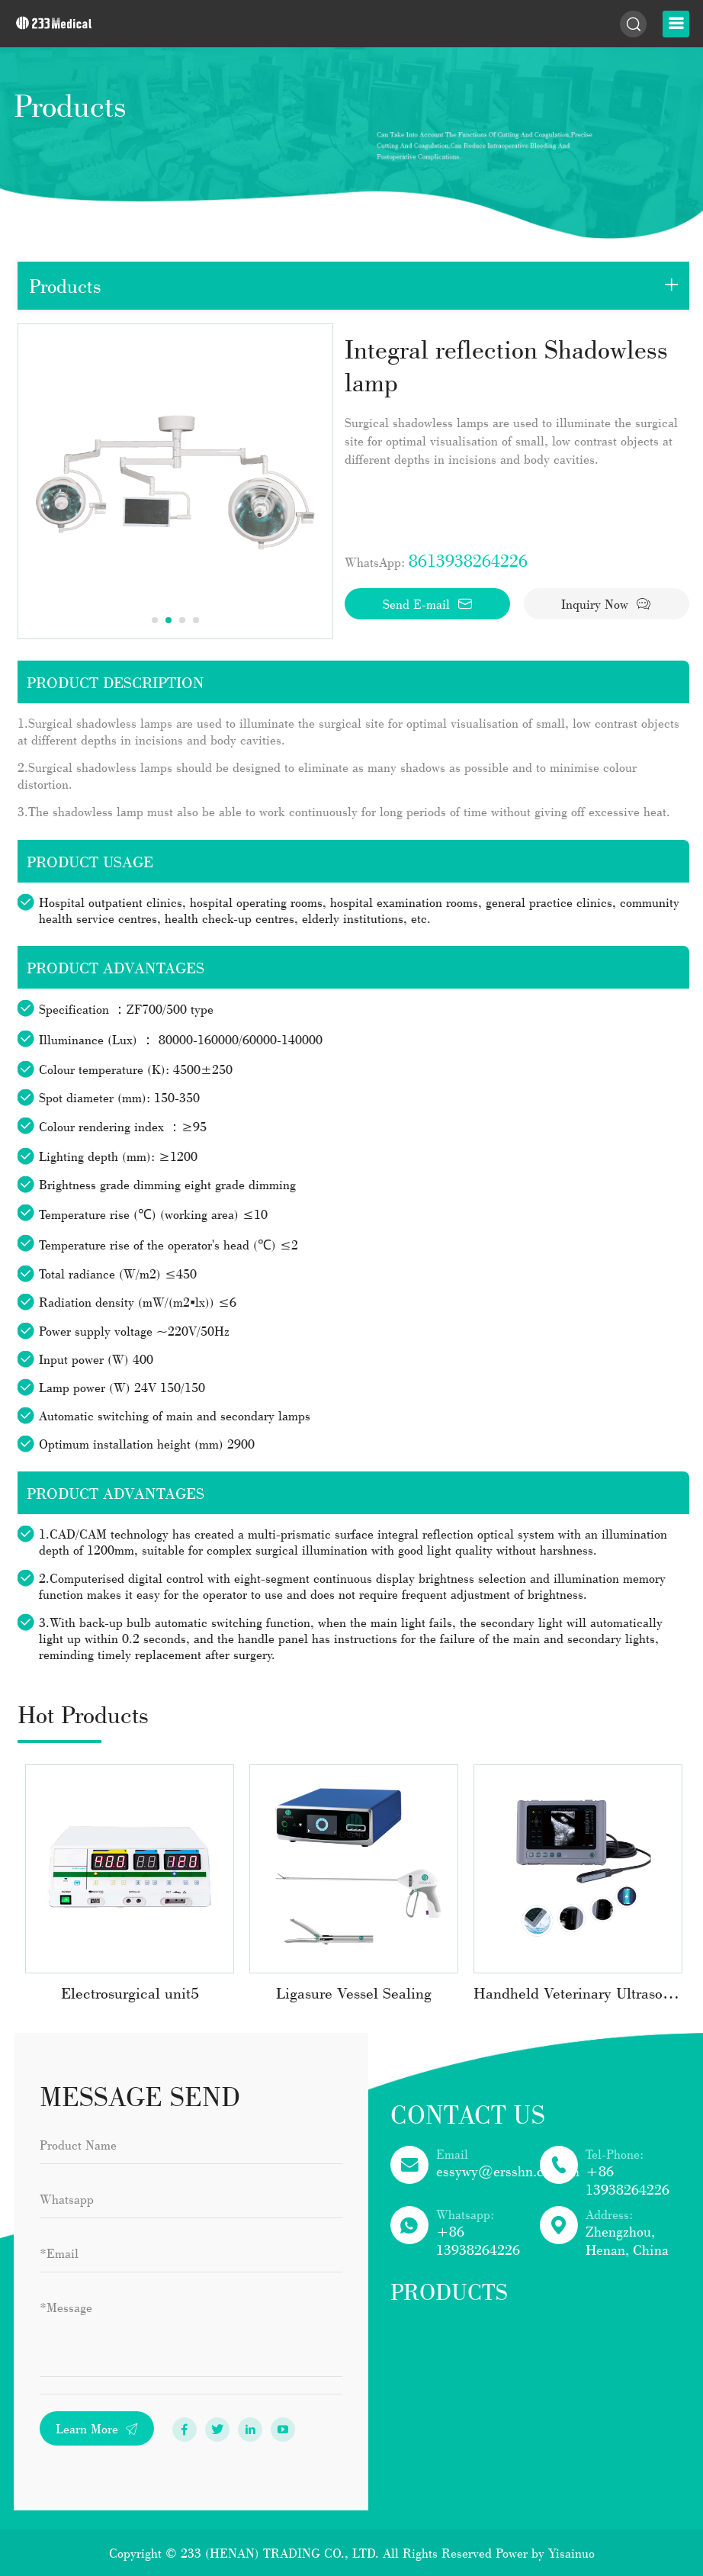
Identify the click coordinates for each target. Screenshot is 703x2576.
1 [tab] (155, 620)
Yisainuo (571, 2553)
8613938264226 (468, 560)
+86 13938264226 (627, 2180)
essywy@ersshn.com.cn (507, 2171)
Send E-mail (428, 604)
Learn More (97, 2428)
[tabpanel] (175, 481)
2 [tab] (168, 620)
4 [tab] (196, 620)
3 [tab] (182, 620)
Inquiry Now (606, 604)
